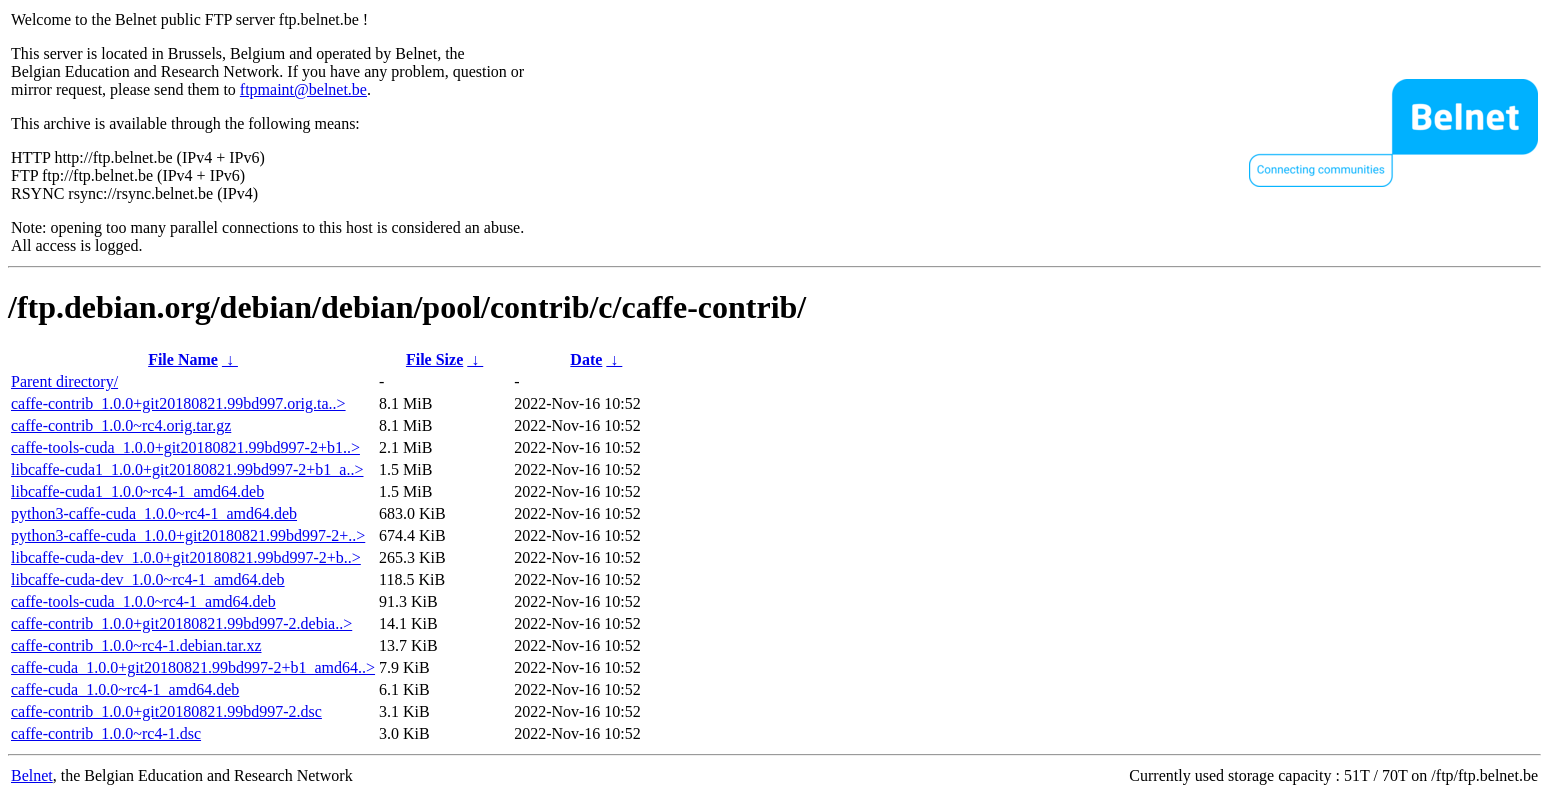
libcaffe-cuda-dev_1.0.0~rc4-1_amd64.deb (148, 579)
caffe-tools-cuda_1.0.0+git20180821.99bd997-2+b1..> (185, 447)
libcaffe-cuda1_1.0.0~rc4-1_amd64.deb (137, 491)
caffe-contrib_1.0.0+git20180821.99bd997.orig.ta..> (178, 403)
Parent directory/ (64, 381)
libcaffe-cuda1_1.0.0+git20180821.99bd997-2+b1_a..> (187, 469)
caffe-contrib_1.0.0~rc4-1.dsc (106, 733)
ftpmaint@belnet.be (303, 89)
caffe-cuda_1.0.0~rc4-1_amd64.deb (125, 689)
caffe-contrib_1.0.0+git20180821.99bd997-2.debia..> (181, 623)
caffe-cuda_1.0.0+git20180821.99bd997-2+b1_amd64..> (193, 667)
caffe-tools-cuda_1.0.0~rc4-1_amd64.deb (143, 601)
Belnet (32, 775)
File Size (434, 359)
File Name (183, 359)
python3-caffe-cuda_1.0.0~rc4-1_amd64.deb (154, 513)
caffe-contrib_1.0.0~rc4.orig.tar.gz (121, 425)
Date (586, 359)
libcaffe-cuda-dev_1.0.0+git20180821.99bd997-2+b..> (186, 557)
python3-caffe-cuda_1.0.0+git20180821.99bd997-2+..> (188, 535)
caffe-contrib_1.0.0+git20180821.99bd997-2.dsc (166, 711)
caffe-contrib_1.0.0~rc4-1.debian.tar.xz (136, 645)
